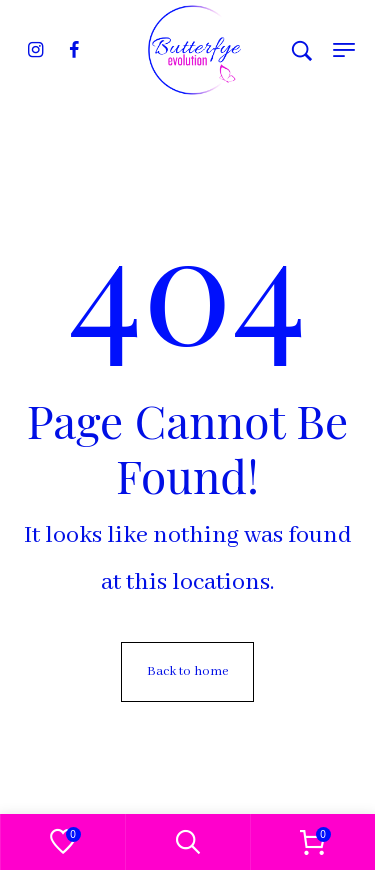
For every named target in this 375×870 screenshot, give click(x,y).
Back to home (187, 671)
